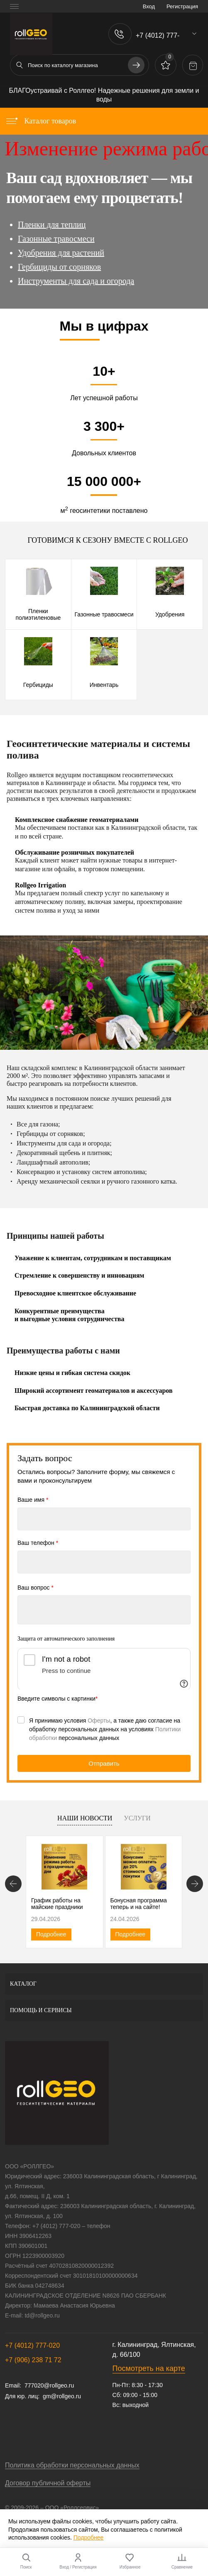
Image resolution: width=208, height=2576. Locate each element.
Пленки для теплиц (52, 224)
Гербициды (38, 684)
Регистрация (182, 6)
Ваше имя (33, 1500)
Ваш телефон (37, 1543)
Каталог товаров (40, 121)
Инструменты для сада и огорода (76, 280)
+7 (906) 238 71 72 (33, 2359)
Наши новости (84, 1818)
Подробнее (51, 1934)
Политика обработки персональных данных (72, 2465)
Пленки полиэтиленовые (38, 614)
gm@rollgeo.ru (62, 2396)
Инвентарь (104, 684)
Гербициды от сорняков (59, 266)
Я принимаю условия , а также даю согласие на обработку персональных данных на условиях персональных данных (105, 1729)
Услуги (137, 1818)
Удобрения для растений (61, 252)
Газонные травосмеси (56, 238)
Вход (149, 6)
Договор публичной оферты (48, 2483)
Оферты (99, 1720)
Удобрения (169, 614)
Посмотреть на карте (149, 2368)
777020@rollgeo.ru (49, 2385)
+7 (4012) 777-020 (32, 2345)
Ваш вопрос (35, 1587)
